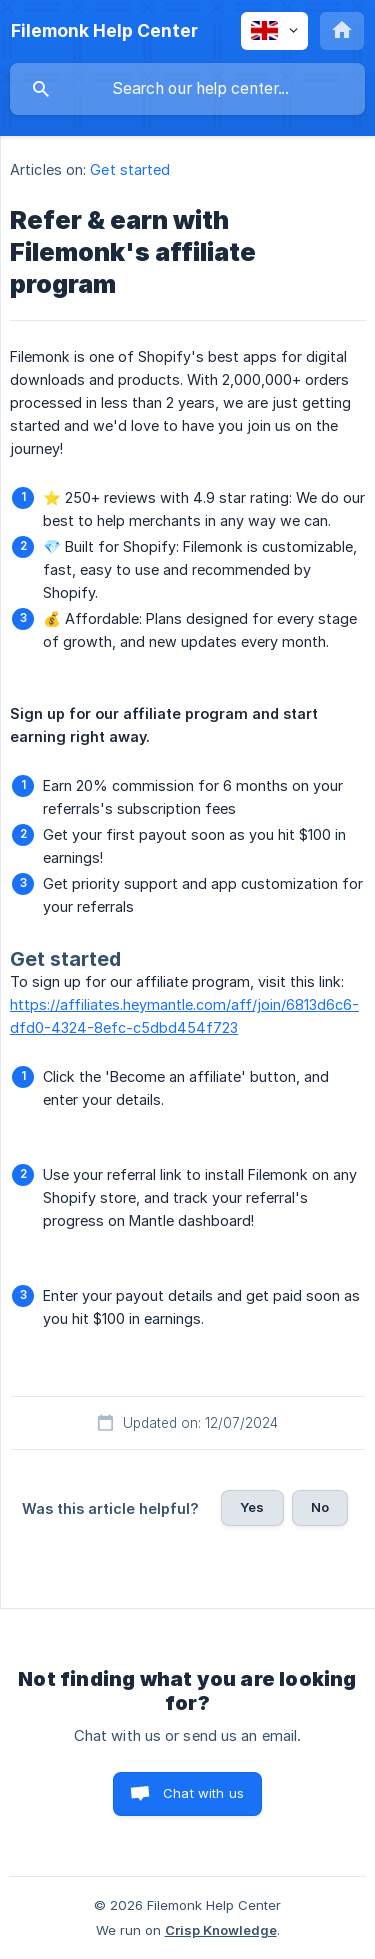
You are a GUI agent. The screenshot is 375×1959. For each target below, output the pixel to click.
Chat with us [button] (203, 1793)
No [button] (320, 1507)
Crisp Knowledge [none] (221, 1930)
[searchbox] (187, 89)
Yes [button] (252, 1507)
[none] (104, 31)
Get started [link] (130, 169)
